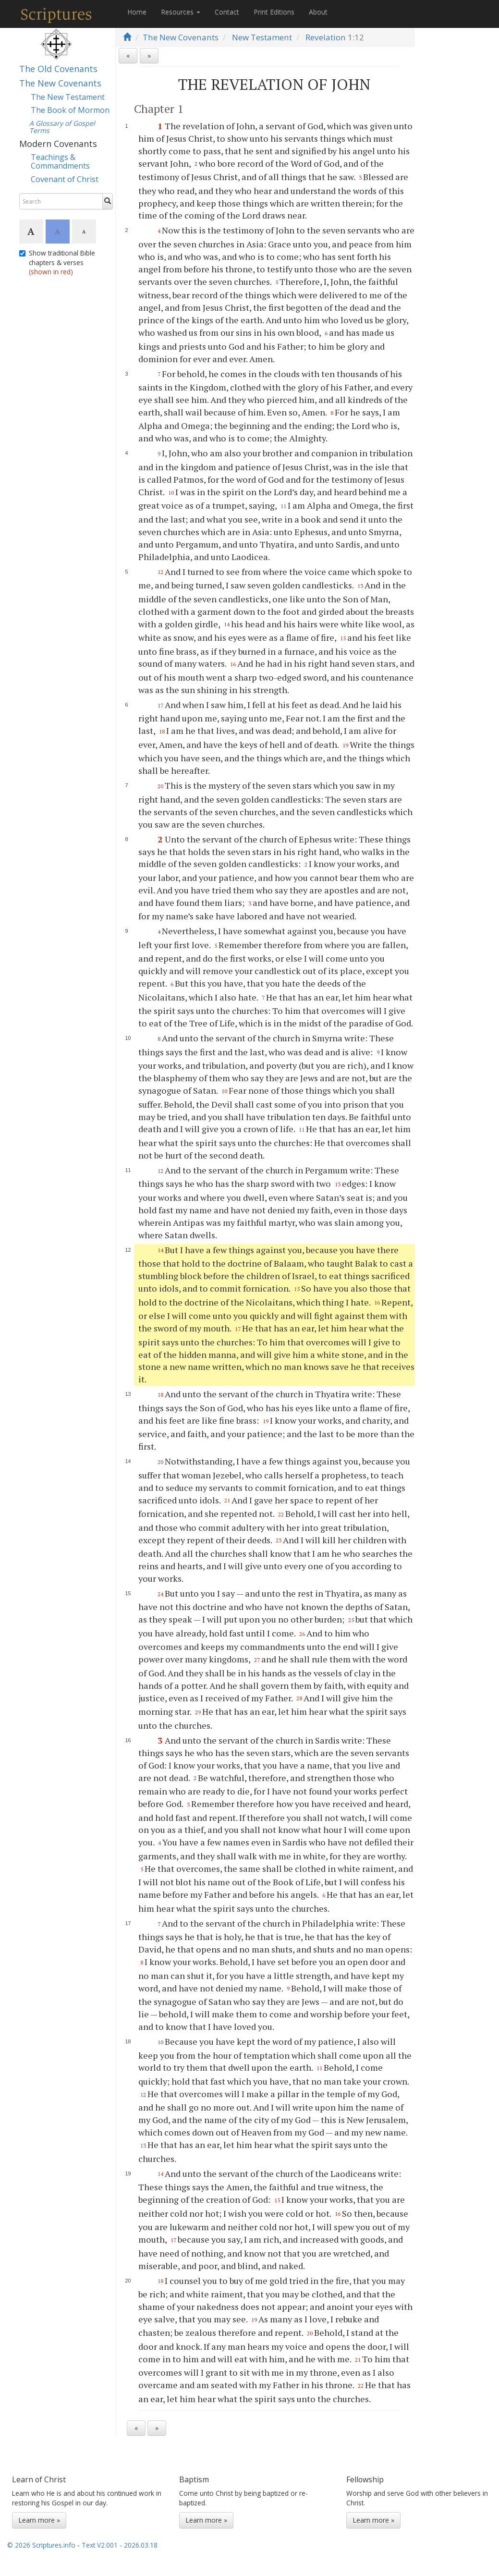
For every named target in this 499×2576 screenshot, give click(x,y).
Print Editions (274, 11)
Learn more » (39, 2520)
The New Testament (68, 97)
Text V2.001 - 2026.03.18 (120, 2545)
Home (136, 11)
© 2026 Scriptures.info (41, 2545)
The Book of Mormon (70, 110)
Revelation (325, 37)
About (318, 11)
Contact (227, 11)
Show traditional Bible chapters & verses (57, 262)
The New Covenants (60, 83)
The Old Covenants (58, 68)
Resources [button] (180, 11)
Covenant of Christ (64, 179)
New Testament (262, 37)
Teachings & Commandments (60, 161)
